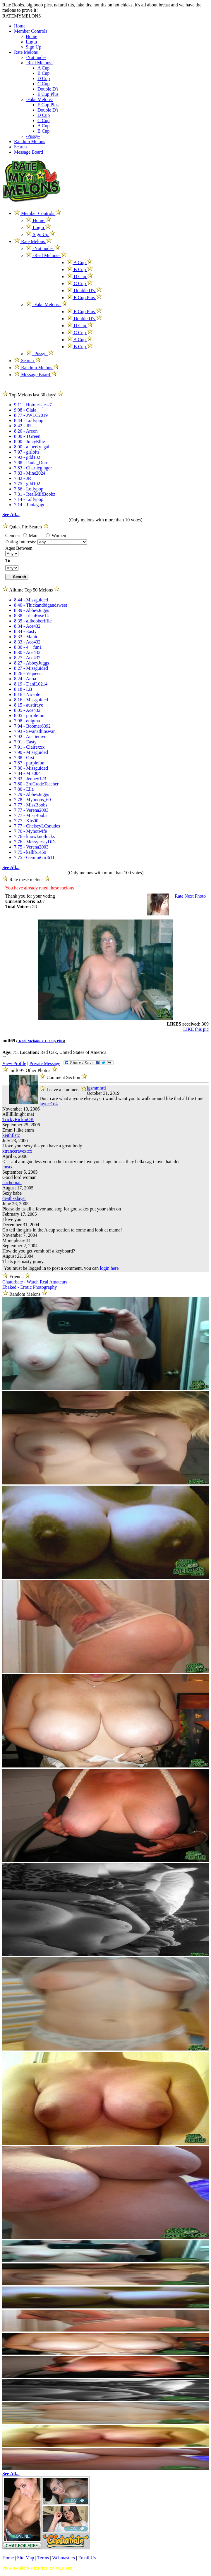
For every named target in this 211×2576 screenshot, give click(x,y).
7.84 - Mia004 (27, 773)
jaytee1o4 (49, 1103)
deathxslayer (14, 1198)
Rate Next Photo (190, 896)
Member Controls (30, 31)
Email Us (87, 2557)
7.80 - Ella (24, 789)
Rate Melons (26, 52)
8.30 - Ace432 (27, 652)
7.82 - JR (22, 478)
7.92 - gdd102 (27, 457)
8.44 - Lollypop (28, 420)
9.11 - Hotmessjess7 (33, 404)
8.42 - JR (22, 425)
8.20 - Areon (25, 431)
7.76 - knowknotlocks (34, 836)
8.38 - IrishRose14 (31, 615)
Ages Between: (19, 548)
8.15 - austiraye (28, 704)
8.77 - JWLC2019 (31, 415)
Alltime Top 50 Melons (31, 589)
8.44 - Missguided (31, 599)
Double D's (48, 88)
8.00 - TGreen (27, 436)
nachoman (12, 1182)
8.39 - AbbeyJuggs (31, 610)
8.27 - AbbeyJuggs (31, 662)
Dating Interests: (21, 541)
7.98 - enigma (27, 720)
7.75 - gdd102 (27, 483)
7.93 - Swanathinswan (35, 731)
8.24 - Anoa (25, 678)
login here (109, 1268)
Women (56, 535)
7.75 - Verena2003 (31, 846)
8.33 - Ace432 (27, 641)
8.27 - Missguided (31, 668)
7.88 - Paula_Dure (31, 462)
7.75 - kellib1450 (30, 852)
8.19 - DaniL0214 (30, 683)
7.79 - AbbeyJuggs (31, 794)
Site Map (26, 2557)
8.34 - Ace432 (27, 626)
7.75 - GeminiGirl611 (34, 857)
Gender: (13, 535)
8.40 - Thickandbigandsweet (40, 605)
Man (30, 535)
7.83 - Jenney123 (30, 778)
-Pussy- (33, 136)
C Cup (43, 83)
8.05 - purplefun (29, 715)
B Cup (43, 73)
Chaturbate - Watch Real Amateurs (34, 1281)
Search (20, 146)
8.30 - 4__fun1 (28, 647)
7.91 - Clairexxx (29, 747)
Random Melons (29, 141)
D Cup (43, 78)
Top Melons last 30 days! (33, 394)
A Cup (43, 67)
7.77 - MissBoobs (30, 804)
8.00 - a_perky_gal (31, 446)
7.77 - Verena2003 (31, 810)
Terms (43, 2557)
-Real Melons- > (31, 1041)
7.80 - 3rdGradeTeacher (36, 783)
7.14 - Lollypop (28, 499)
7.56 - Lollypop (28, 488)
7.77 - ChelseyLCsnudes (37, 825)
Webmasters (63, 2557)
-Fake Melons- (39, 99)
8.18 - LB (23, 689)
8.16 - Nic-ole (27, 694)
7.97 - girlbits (27, 452)
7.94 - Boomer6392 (32, 726)
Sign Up (33, 46)
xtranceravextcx (17, 1151)
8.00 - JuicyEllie (29, 441)
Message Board (28, 152)
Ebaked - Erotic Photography (29, 1287)
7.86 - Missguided (31, 768)
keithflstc (11, 1135)
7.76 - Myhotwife (30, 831)
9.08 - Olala (25, 409)
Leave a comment (63, 1088)
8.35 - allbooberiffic (33, 620)
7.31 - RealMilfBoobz (34, 494)
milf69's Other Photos (30, 1070)
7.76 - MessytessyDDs (35, 841)
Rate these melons (26, 879)
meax (7, 1166)
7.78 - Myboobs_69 (32, 799)
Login (31, 41)
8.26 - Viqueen (28, 673)
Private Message (44, 1063)
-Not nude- (36, 57)
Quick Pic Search (25, 526)
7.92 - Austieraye (30, 736)
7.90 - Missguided (31, 752)
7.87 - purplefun (29, 762)
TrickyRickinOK (18, 1119)
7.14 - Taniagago (29, 504)
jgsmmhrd (96, 1087)
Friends (16, 1276)
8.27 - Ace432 (27, 657)
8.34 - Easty (25, 631)
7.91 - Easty (25, 741)
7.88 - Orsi (24, 757)
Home (19, 25)
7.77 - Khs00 (26, 820)
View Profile (14, 1063)
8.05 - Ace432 (27, 710)
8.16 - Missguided (31, 699)
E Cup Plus (48, 94)
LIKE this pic (196, 1029)
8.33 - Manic (26, 636)
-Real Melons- (39, 62)
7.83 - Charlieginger (33, 467)
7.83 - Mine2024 (29, 473)
